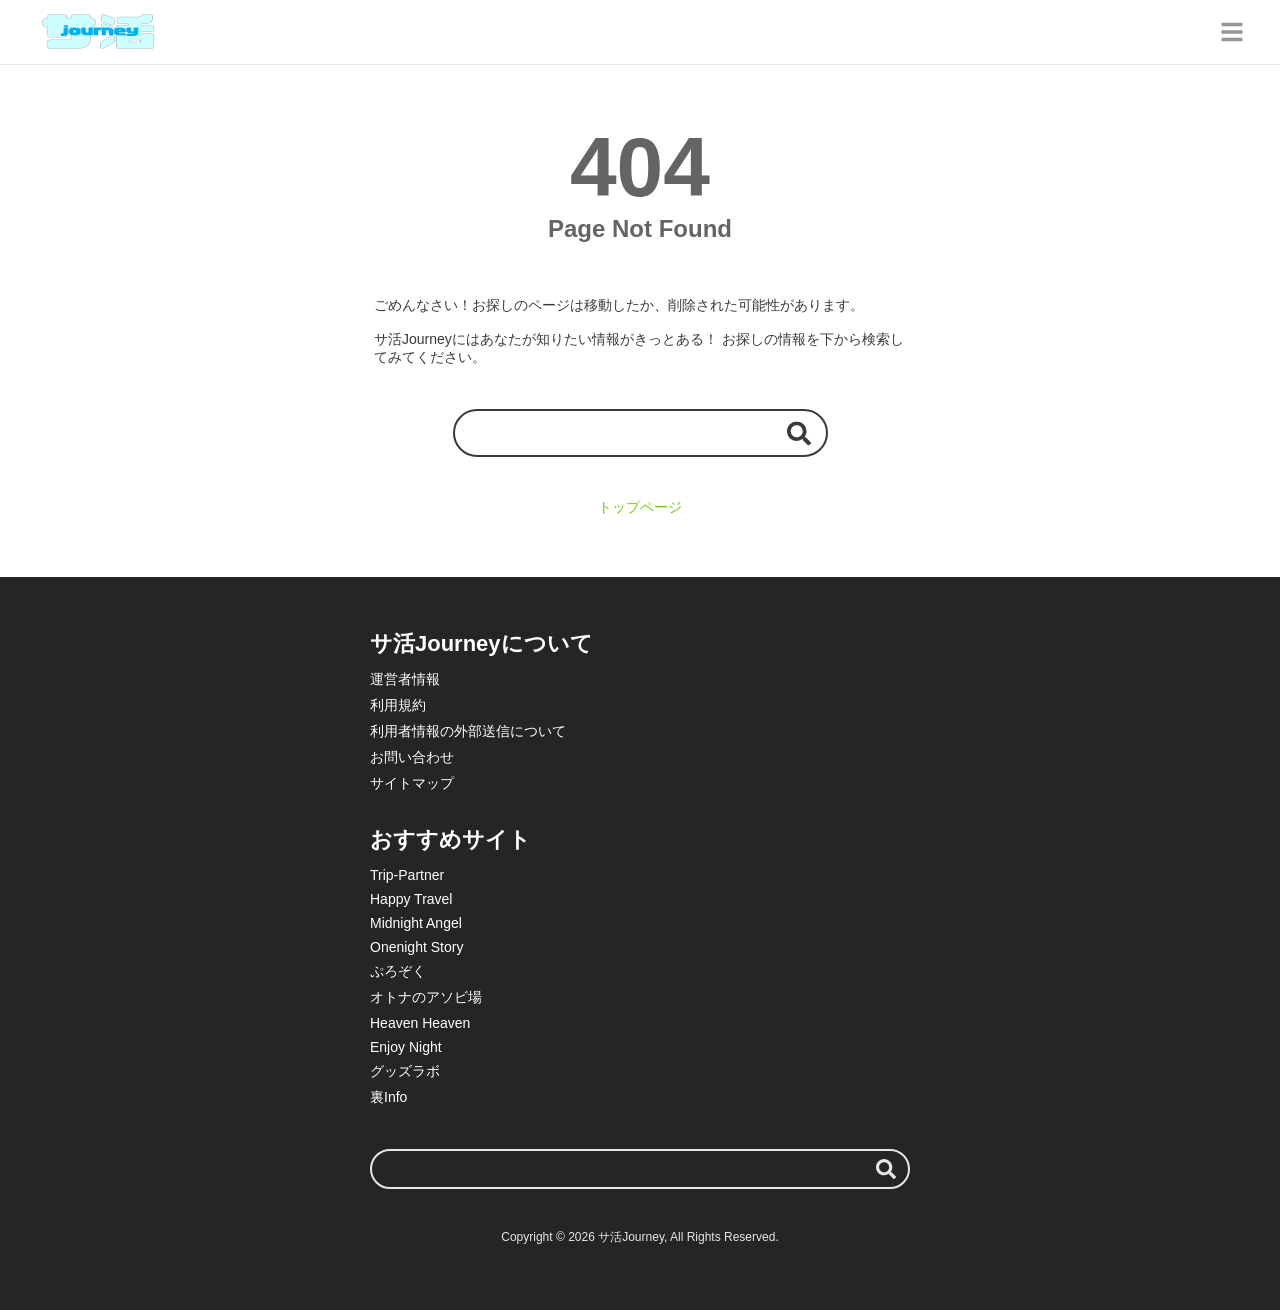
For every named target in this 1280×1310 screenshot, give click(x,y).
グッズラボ (405, 1071)
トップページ (640, 507)
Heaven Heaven (420, 1023)
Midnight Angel (416, 923)
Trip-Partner (407, 875)
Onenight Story (416, 947)
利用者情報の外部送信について (468, 731)
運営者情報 (405, 679)
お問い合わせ (412, 757)
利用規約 (398, 705)
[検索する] (799, 432)
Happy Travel (411, 899)
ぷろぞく (398, 971)
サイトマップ (412, 783)
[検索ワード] (640, 432)
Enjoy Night (406, 1047)
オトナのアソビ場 (426, 997)
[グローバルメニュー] (1232, 32)
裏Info (388, 1097)
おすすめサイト (450, 839)
